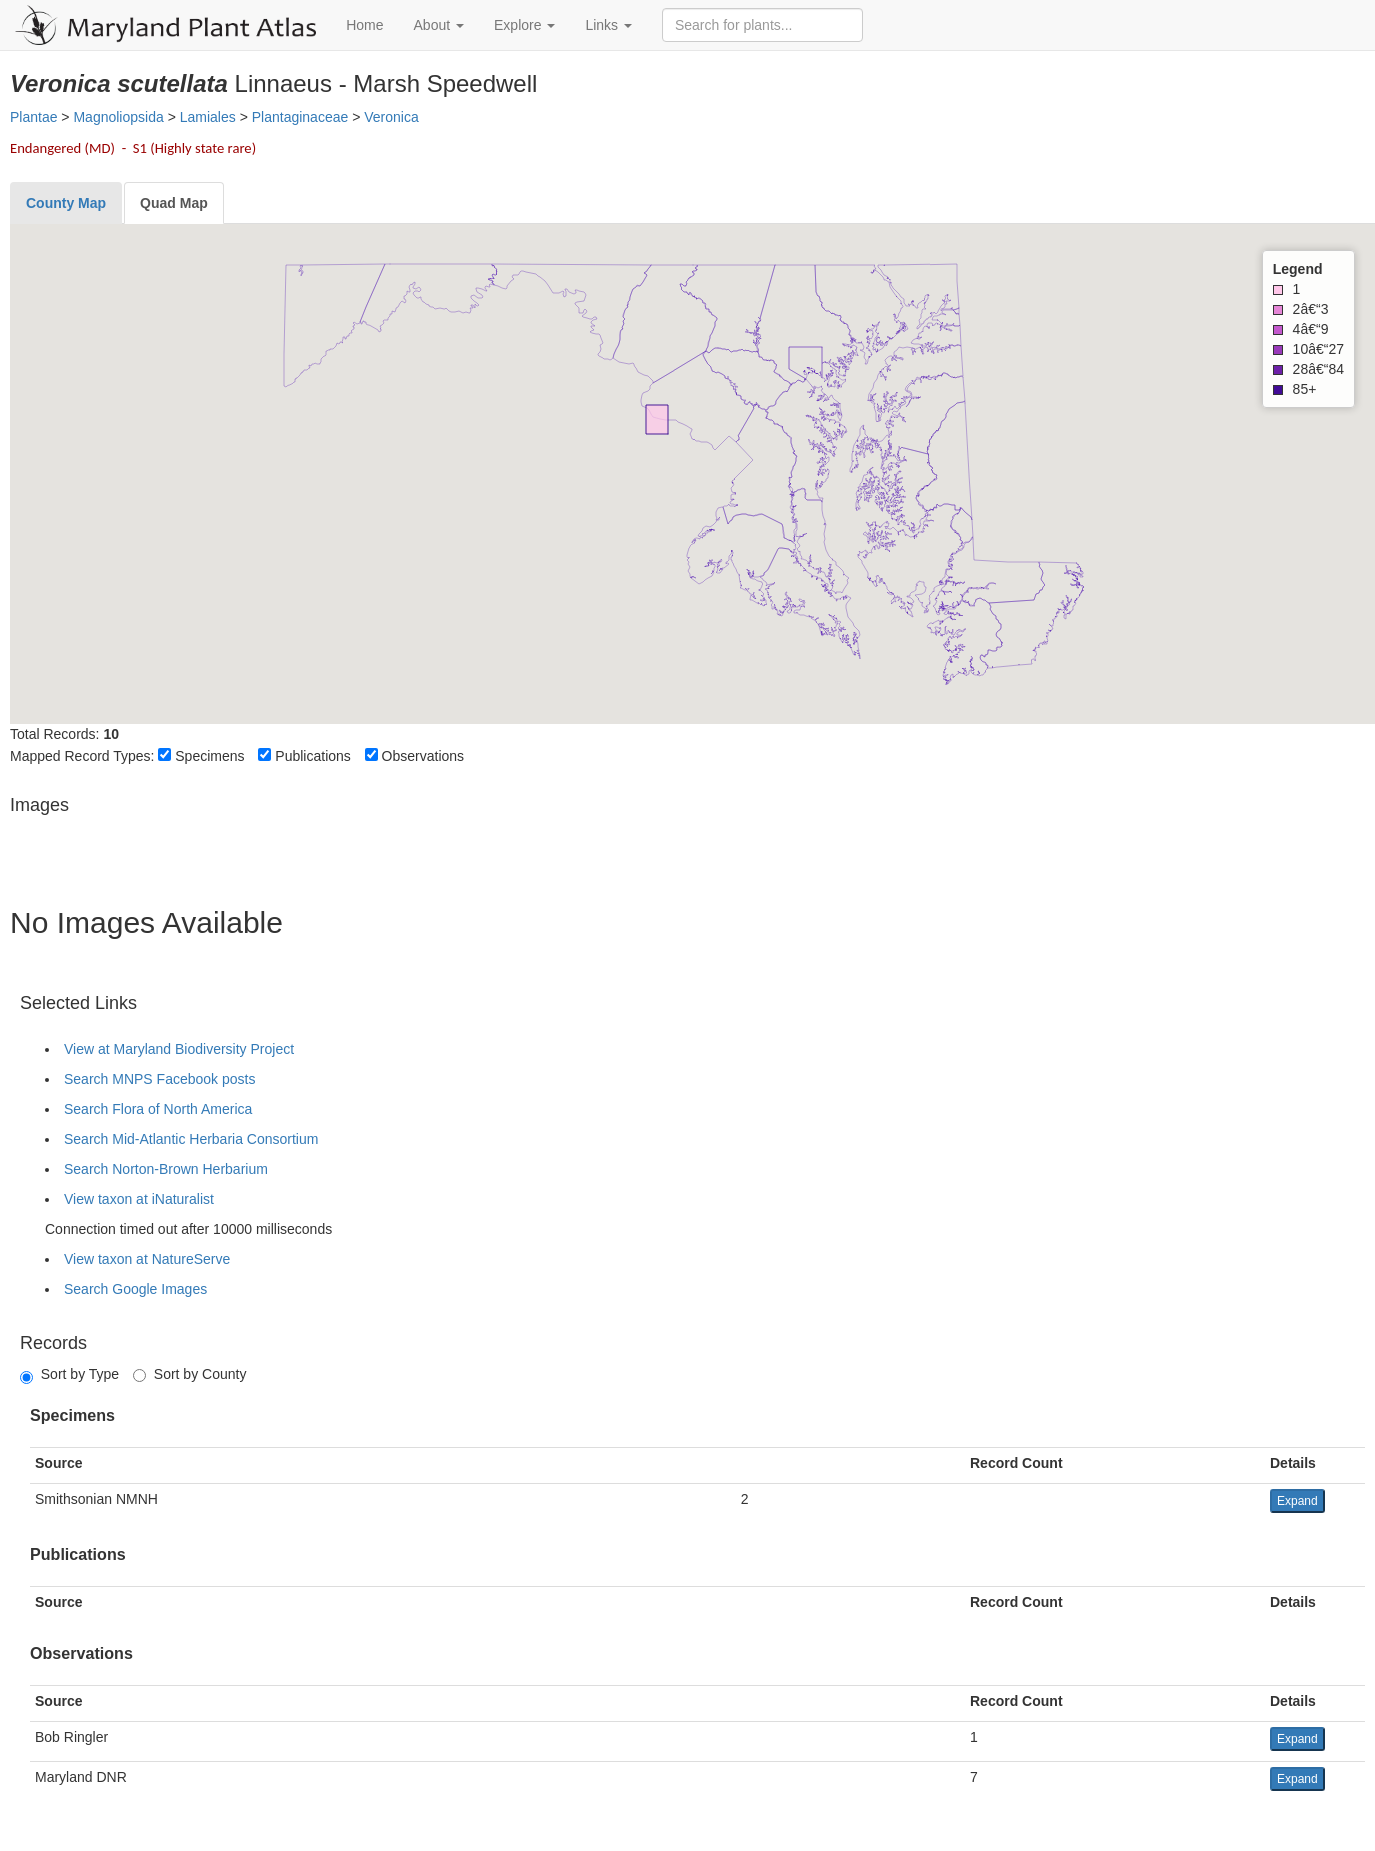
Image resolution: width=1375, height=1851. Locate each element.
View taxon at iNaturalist (139, 1199)
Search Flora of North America (158, 1109)
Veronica (391, 117)
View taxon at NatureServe (147, 1259)
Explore (524, 25)
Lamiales (208, 117)
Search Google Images (135, 1289)
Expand (1297, 1501)
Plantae (33, 117)
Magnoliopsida (118, 117)
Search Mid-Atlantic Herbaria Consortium (191, 1139)
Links (608, 25)
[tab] (66, 203)
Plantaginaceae (300, 117)
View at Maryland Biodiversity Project (179, 1049)
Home (364, 25)
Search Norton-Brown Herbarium (166, 1169)
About (439, 25)
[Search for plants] (762, 25)
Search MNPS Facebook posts (159, 1079)
